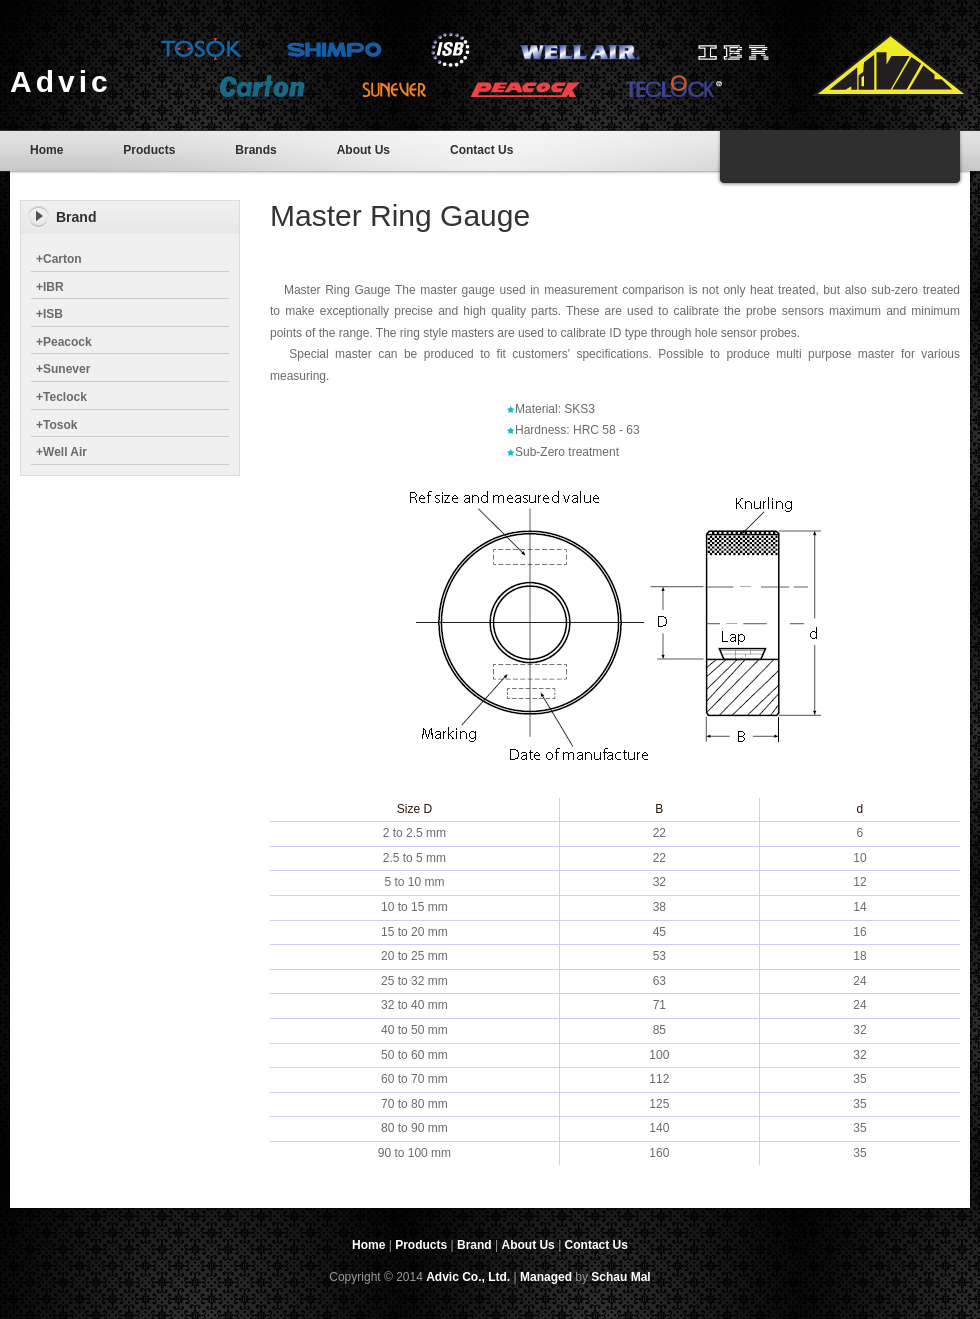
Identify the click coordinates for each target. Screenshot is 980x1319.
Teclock (61, 397)
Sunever (63, 369)
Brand (474, 1245)
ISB (49, 314)
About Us (363, 150)
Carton (59, 259)
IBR (50, 287)
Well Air (61, 452)
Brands (255, 150)
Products (149, 150)
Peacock (64, 342)
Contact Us (481, 150)
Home (46, 150)
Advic (61, 81)
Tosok (56, 425)
